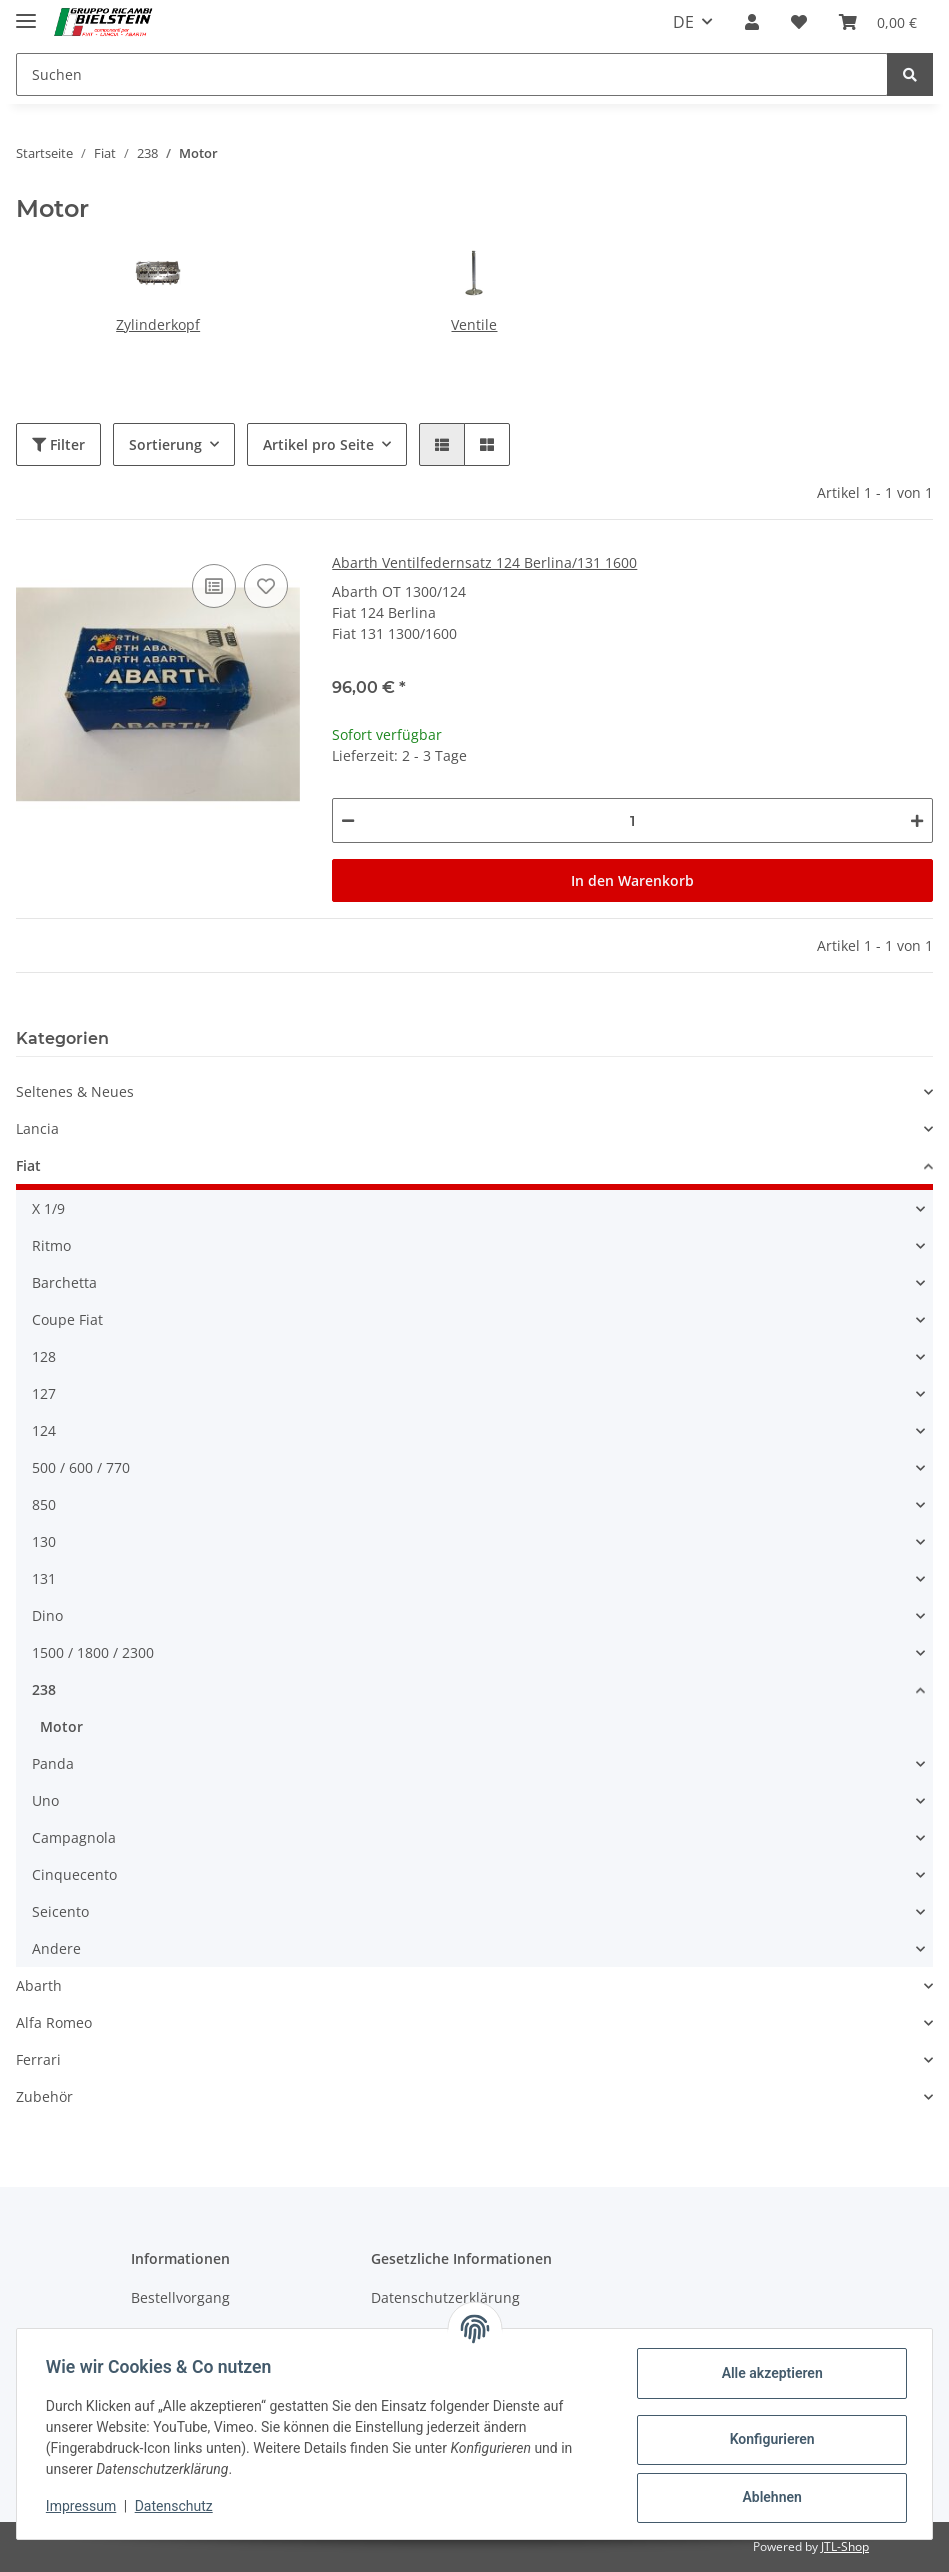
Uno (45, 1800)
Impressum (84, 2506)
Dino (47, 1615)
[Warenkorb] (878, 22)
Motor (61, 1726)
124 (44, 1430)
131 (44, 1578)
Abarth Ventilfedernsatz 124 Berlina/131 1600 (484, 562)
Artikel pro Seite (318, 444)
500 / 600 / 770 (81, 1467)
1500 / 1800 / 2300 (93, 1652)
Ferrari (38, 2059)
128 (44, 1356)
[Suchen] (452, 74)
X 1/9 (48, 1208)
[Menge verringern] (348, 820)
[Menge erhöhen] (917, 820)
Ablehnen (768, 2497)
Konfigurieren (768, 2439)
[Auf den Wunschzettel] (266, 586)
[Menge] (632, 820)
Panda (53, 1763)
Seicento (60, 1911)
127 (44, 1393)
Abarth (39, 1985)
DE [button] (683, 22)
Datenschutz (177, 2506)
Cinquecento (74, 1874)
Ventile (474, 324)
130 (44, 1541)
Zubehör (44, 2096)
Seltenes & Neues (75, 1091)
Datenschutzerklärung (445, 2297)
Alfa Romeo (54, 2022)
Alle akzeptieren (768, 2373)
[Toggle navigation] (26, 12)
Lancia (37, 1128)
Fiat (28, 1165)
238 (44, 1689)
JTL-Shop (845, 2546)
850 (44, 1504)
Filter (58, 444)
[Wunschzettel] (799, 22)
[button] (752, 22)
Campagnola (74, 1837)
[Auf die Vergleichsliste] (214, 586)
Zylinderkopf (158, 324)
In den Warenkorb (632, 880)
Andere (56, 1948)
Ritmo (51, 1245)
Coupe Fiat (67, 1319)
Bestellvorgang (180, 2297)
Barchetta (64, 1282)
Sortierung (165, 444)
